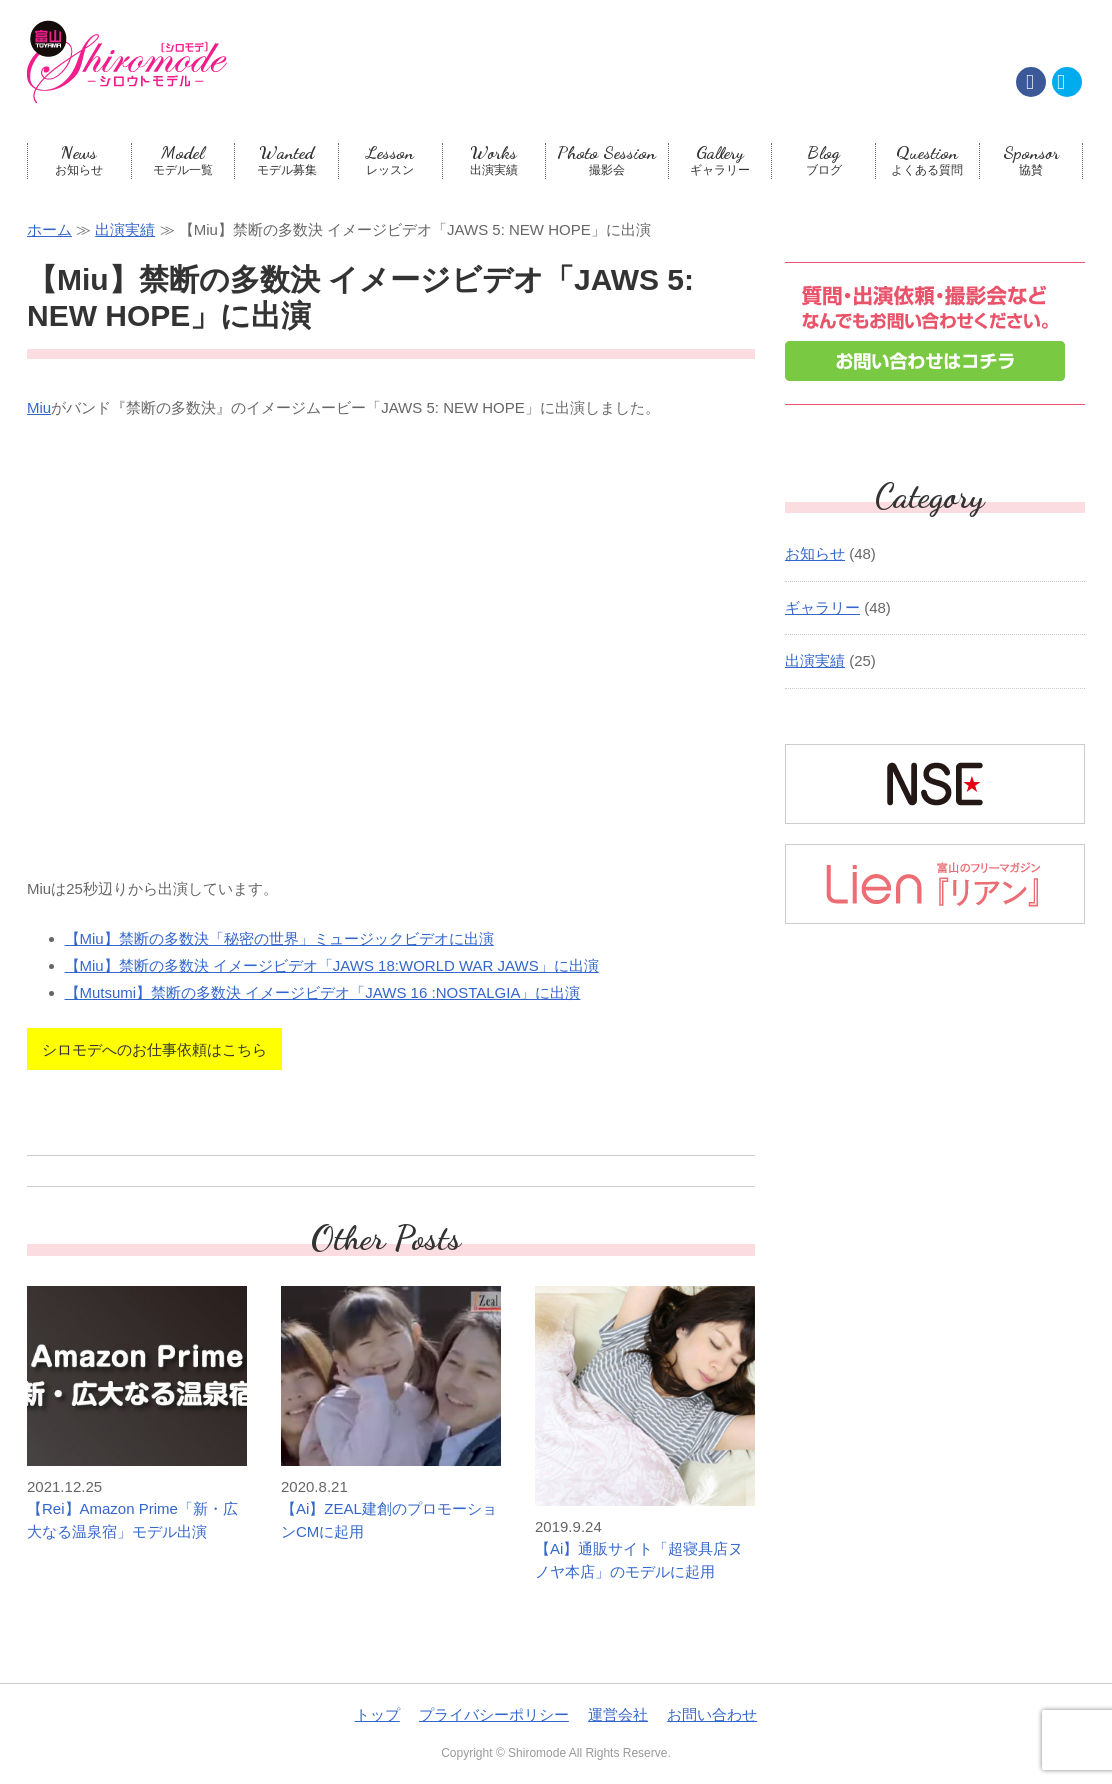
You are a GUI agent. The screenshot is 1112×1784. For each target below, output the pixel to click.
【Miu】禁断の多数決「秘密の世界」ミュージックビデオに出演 (279, 938)
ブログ (823, 160)
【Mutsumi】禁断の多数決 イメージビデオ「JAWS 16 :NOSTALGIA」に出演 (323, 992)
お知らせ (79, 160)
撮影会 (607, 160)
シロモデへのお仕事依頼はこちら (154, 1049)
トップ (377, 1714)
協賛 (1031, 160)
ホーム (49, 229)
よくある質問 (927, 160)
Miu (39, 407)
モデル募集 (286, 160)
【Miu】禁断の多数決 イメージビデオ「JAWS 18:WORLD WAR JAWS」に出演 (332, 965)
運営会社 (618, 1714)
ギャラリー (720, 160)
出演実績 (494, 160)
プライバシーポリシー (494, 1714)
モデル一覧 (183, 160)
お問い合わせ (712, 1714)
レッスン (390, 160)
